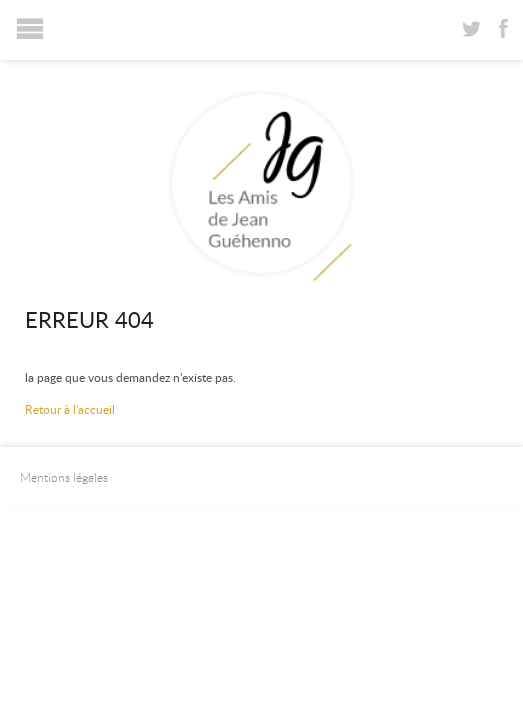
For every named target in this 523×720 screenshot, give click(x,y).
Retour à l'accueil (70, 409)
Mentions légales (64, 477)
